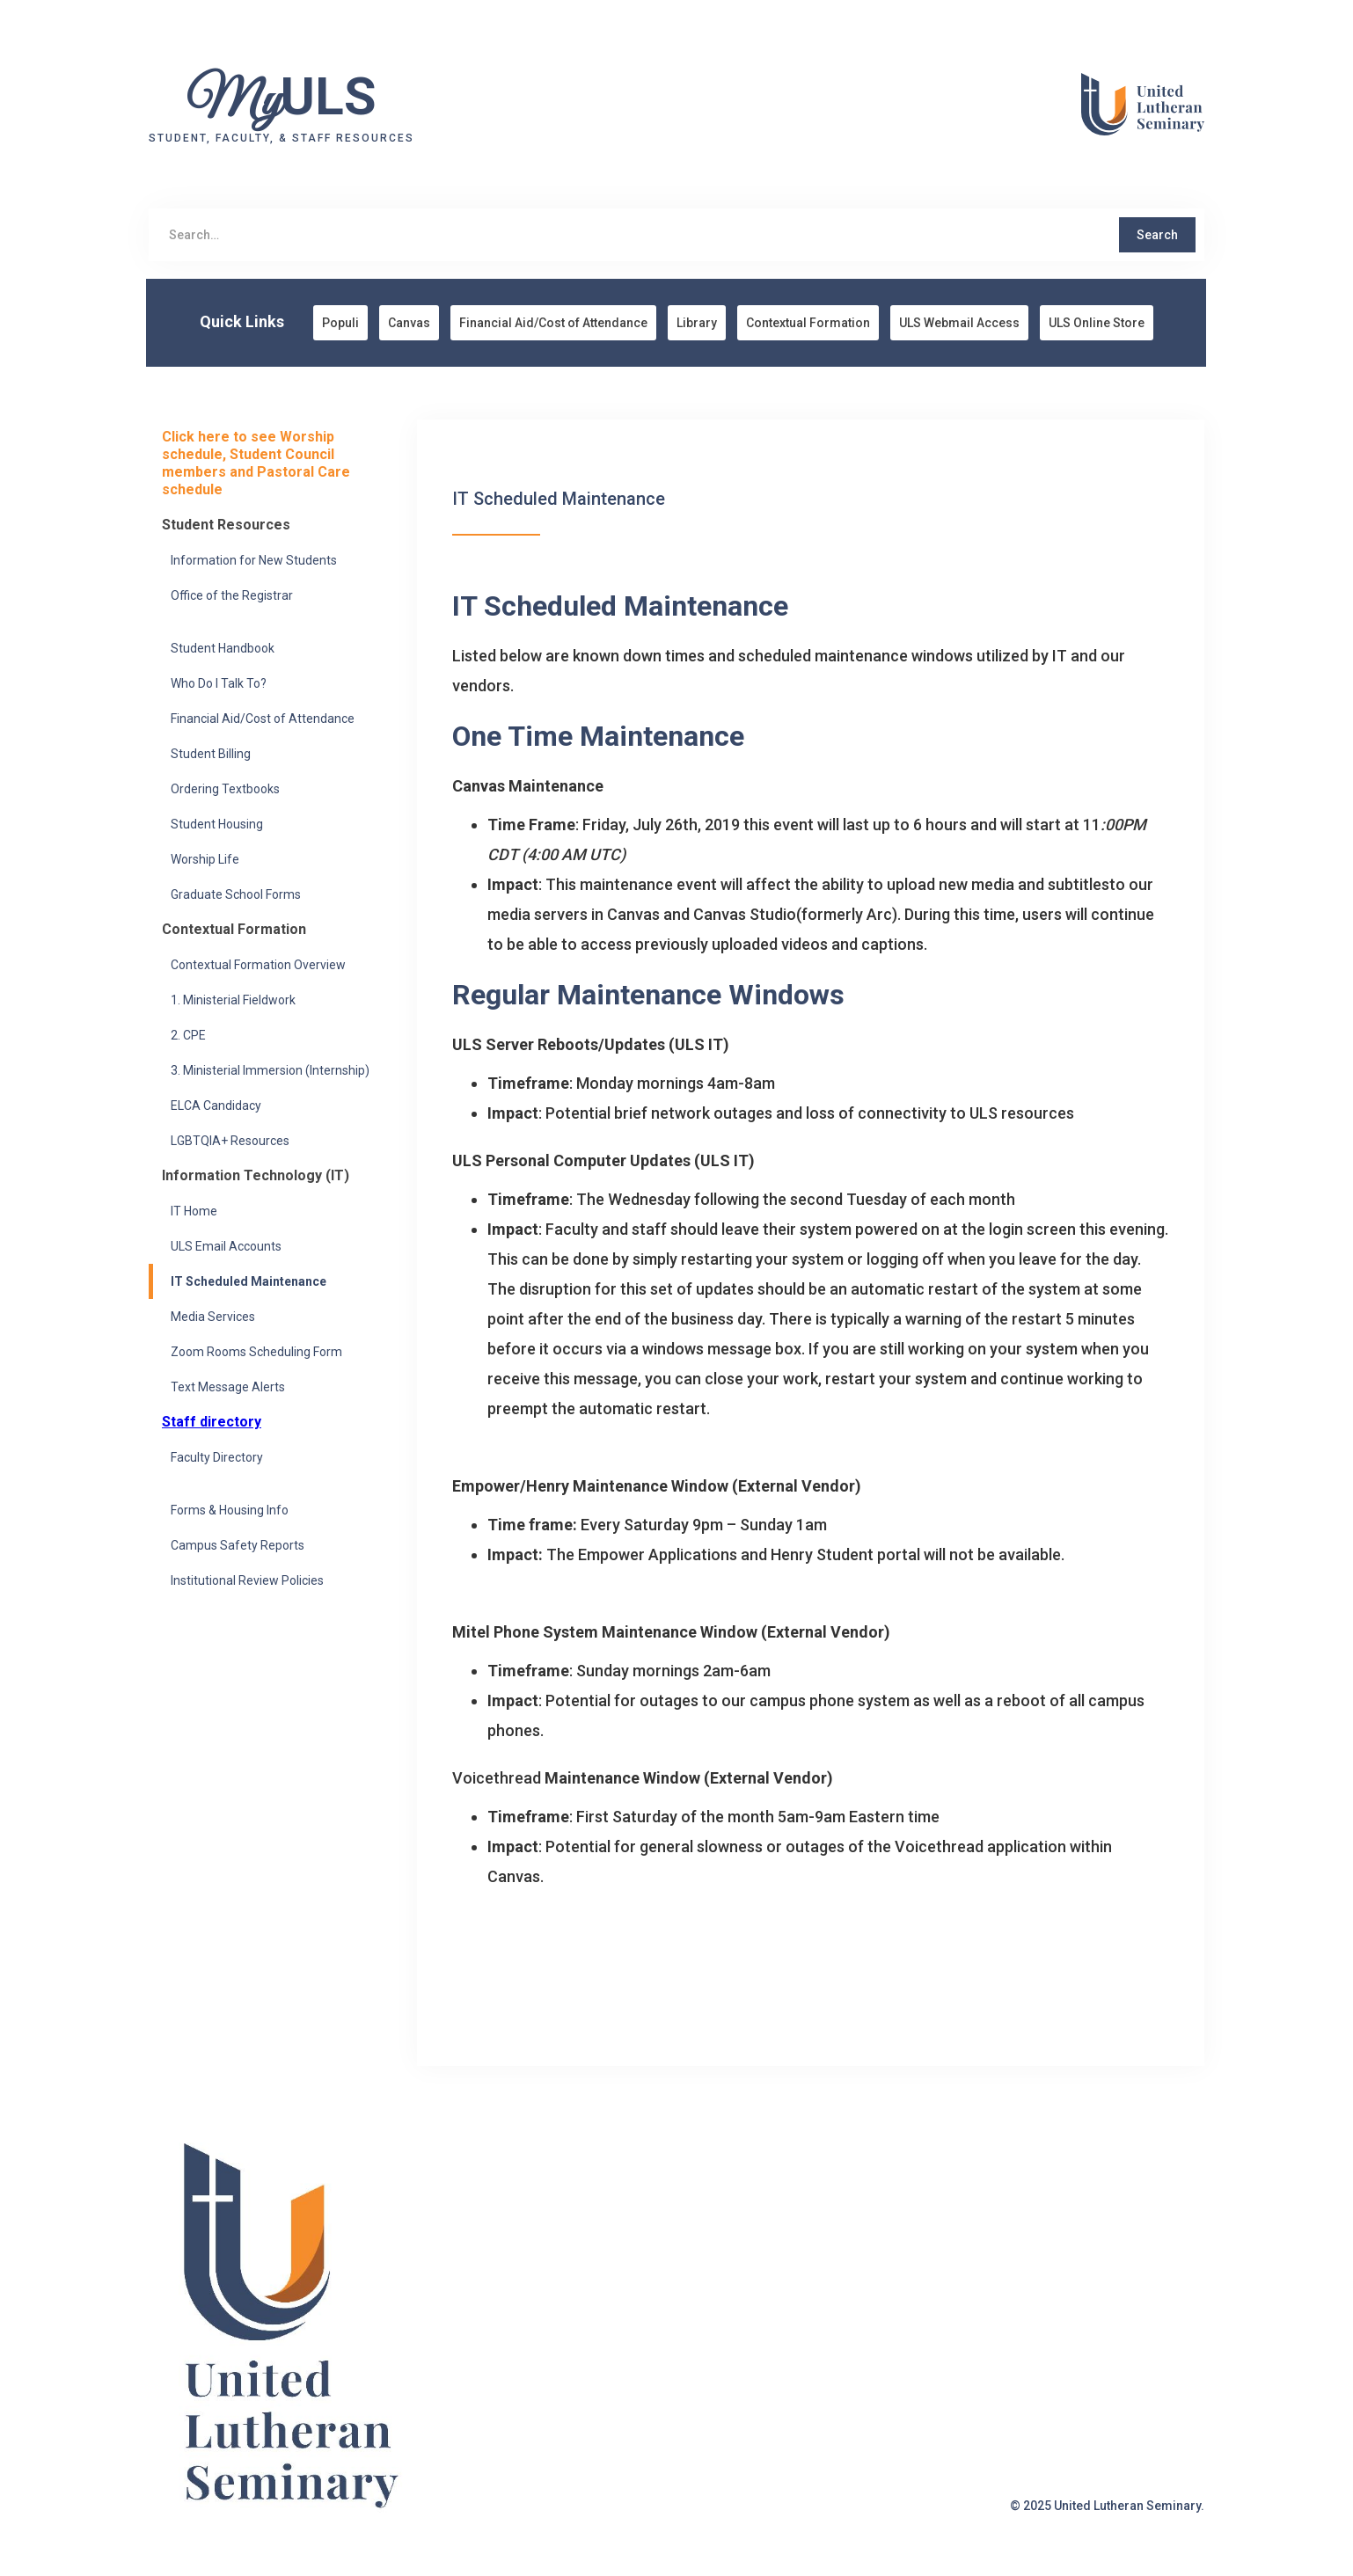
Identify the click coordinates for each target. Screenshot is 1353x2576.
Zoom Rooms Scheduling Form (256, 1352)
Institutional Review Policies (247, 1580)
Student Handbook (222, 648)
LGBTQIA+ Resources (230, 1141)
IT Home (194, 1211)
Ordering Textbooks (225, 789)
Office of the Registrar (232, 595)
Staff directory (211, 1421)
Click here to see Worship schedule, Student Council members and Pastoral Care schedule (256, 463)
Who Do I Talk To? (219, 683)
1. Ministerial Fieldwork (233, 1000)
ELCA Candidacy (216, 1105)
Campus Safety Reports (237, 1545)
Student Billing (211, 754)
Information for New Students (254, 560)
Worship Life (205, 859)
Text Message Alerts (228, 1387)
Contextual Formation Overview (258, 965)
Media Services (213, 1317)
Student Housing (217, 824)
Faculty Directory (217, 1457)
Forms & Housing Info (230, 1510)
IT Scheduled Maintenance (248, 1281)
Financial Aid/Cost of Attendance (263, 719)
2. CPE (188, 1035)
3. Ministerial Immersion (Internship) (270, 1070)
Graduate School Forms (236, 894)
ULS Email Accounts (226, 1246)
